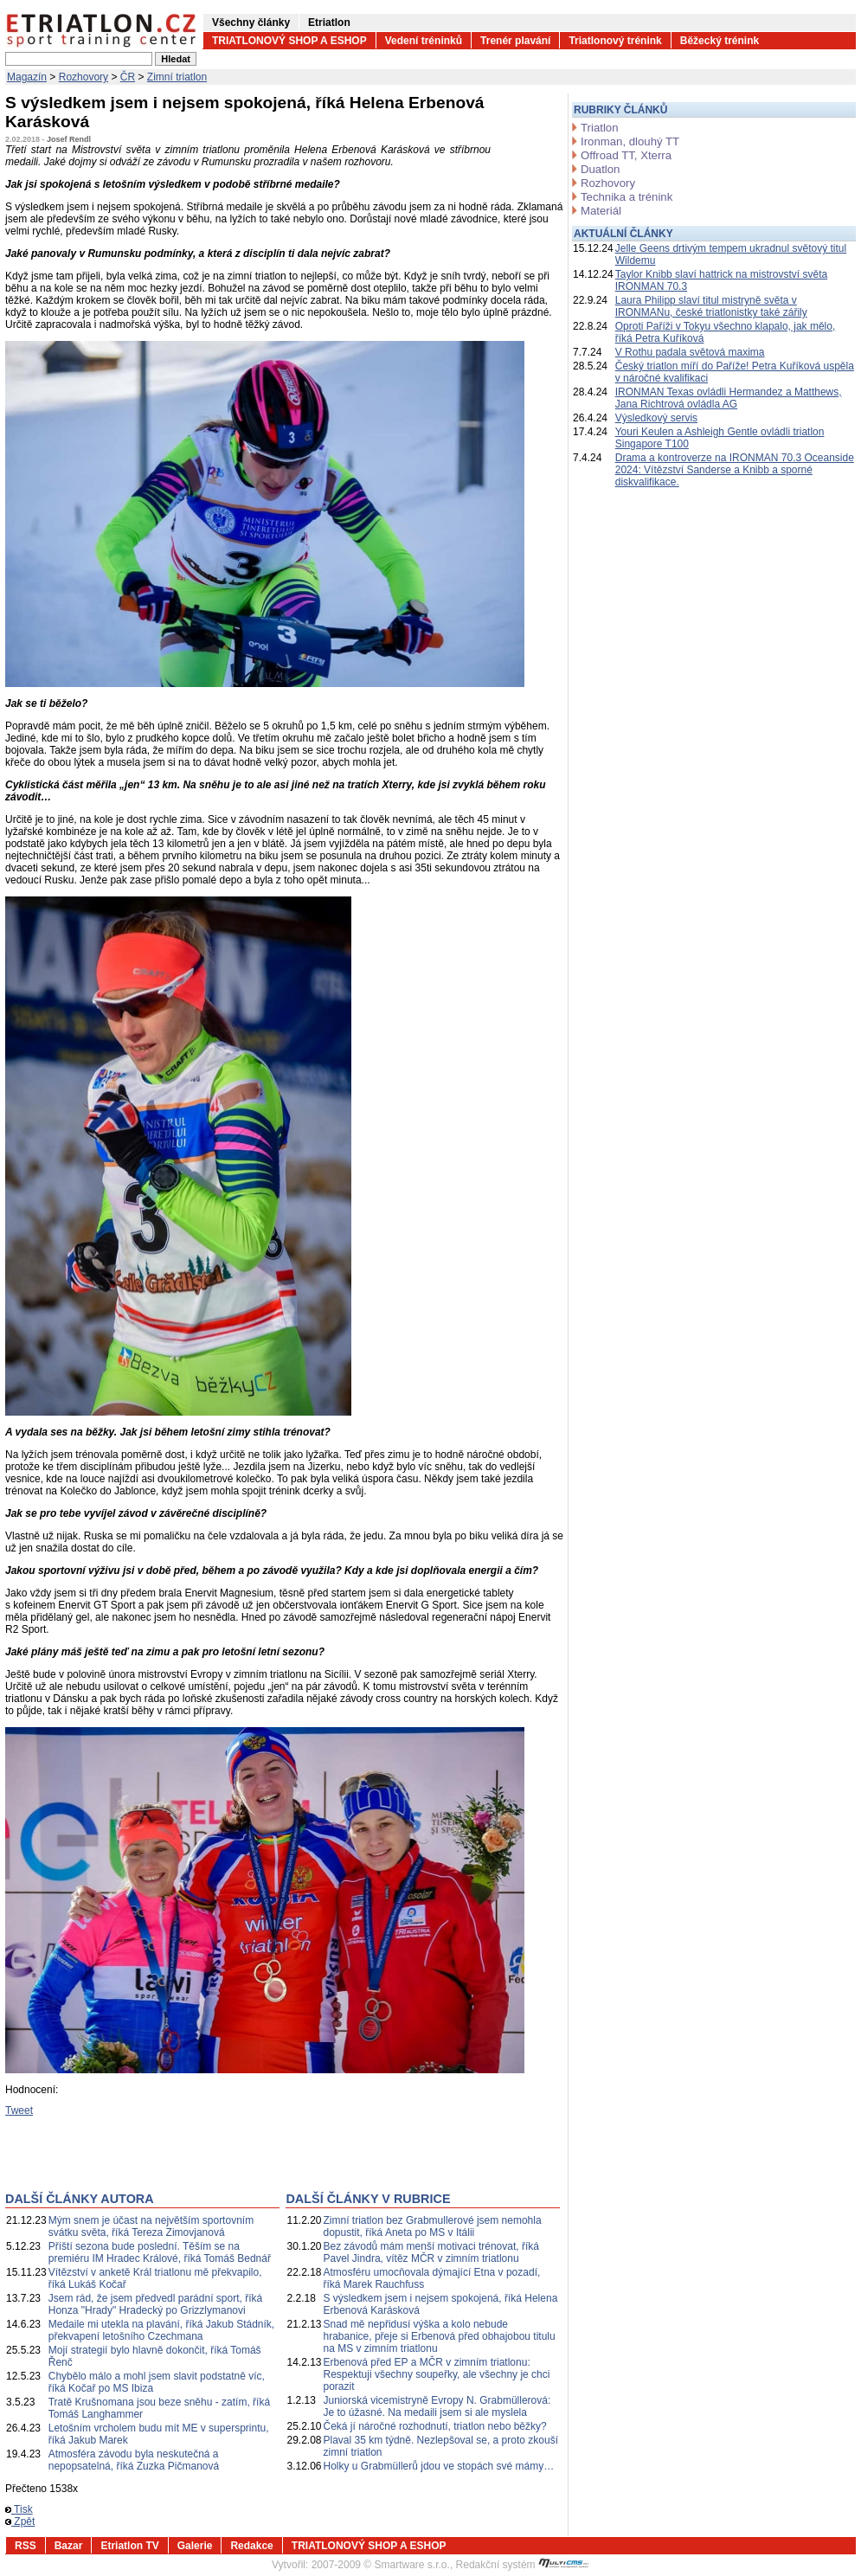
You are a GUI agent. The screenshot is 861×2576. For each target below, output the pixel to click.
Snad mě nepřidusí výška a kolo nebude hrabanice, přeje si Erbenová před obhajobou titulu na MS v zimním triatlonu (440, 2336)
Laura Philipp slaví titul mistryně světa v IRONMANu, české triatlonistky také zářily (711, 306)
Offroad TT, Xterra (626, 155)
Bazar (69, 2546)
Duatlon (600, 169)
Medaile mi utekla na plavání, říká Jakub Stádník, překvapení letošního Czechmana (161, 2330)
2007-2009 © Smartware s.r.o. (381, 2565)
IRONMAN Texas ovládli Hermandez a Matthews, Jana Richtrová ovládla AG (728, 398)
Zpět (20, 2521)
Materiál (601, 210)
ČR (127, 77)
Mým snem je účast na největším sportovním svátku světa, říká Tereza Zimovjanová (151, 2226)
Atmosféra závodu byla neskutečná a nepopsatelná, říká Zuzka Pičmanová (133, 2460)
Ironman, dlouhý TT (630, 141)
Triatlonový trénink (615, 41)
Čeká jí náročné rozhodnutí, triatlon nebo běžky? (435, 2426)
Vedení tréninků (423, 41)
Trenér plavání (515, 41)
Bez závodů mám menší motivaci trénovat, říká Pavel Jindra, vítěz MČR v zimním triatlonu (431, 2252)
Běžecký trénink (719, 41)
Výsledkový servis (656, 418)
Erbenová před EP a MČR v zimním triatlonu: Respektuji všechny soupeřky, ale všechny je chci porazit (437, 2374)
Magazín (27, 77)
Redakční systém (522, 2565)
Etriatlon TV (129, 2546)
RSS (25, 2546)
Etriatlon (329, 22)
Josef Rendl (69, 139)
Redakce (251, 2546)
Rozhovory (83, 77)
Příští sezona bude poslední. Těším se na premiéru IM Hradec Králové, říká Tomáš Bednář (159, 2252)
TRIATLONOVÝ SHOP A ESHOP (289, 41)
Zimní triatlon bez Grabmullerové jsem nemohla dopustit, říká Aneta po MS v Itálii (433, 2226)
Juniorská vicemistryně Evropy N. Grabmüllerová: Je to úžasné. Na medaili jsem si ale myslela (437, 2406)
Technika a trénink (626, 196)
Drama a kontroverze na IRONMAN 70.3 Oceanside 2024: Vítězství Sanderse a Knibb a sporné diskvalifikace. (734, 470)
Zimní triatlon (177, 77)
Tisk (19, 2509)
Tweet (19, 2110)
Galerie (195, 2546)
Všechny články (251, 22)
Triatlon (599, 127)
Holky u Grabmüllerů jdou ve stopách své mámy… (439, 2466)
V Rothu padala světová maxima (690, 352)
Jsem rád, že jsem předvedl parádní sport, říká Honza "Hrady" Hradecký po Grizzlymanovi (155, 2304)
